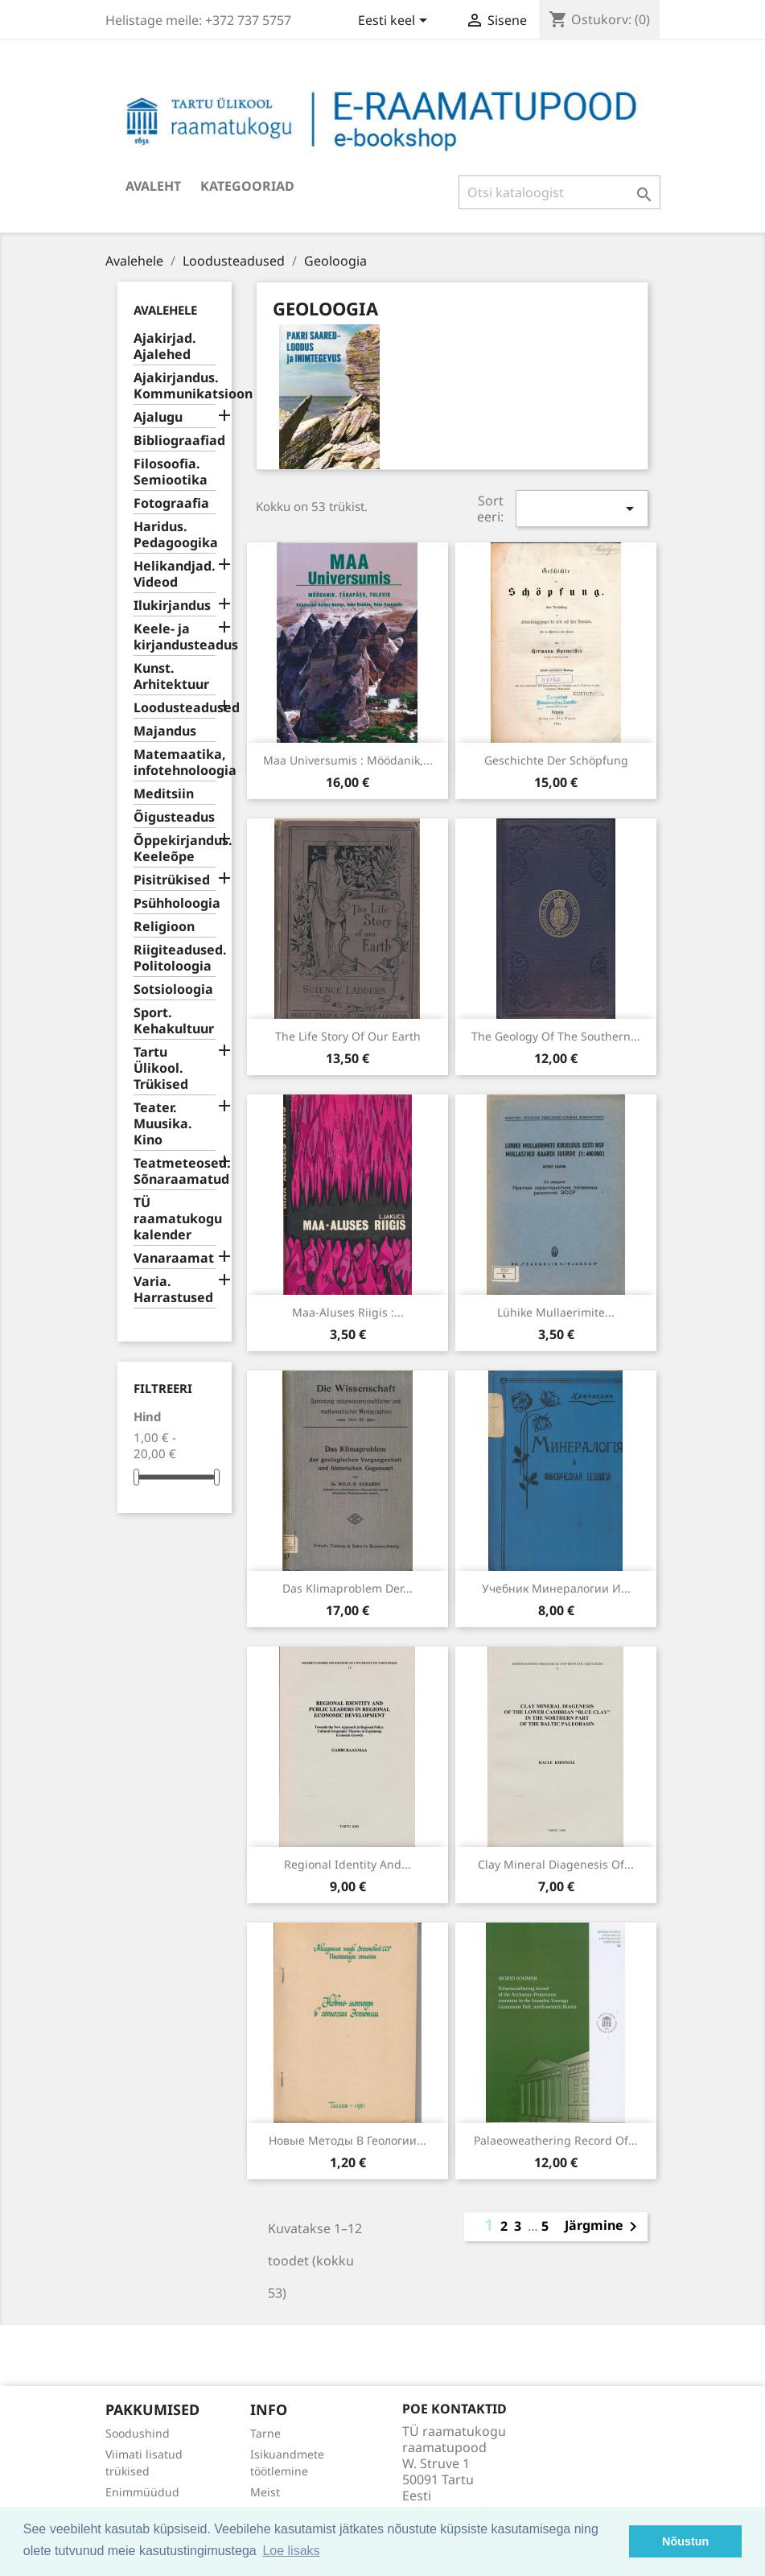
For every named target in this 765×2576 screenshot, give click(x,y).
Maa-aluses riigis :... (348, 1312)
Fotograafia (171, 503)
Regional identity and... (347, 1864)
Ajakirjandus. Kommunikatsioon (175, 385)
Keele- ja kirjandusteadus (175, 636)
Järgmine (604, 2226)
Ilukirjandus (172, 605)
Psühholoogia (175, 903)
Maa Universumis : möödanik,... (348, 760)
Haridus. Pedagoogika (175, 534)
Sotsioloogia (173, 989)
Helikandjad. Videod (175, 574)
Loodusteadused (175, 707)
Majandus (165, 731)
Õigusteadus (174, 817)
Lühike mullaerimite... (556, 1312)
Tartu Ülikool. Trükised (161, 1068)
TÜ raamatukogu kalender (175, 1218)
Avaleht (153, 186)
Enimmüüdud (142, 2492)
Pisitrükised (172, 880)
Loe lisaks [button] (290, 2550)
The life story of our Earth (348, 1036)
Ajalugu (158, 417)
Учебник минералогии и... (556, 1588)
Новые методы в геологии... (347, 2140)
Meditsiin (164, 793)
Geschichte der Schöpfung (556, 760)
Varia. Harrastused (173, 1289)
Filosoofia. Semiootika (171, 471)
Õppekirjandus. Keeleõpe (175, 848)
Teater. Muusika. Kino (163, 1123)
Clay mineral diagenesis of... (556, 1864)
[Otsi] (559, 192)
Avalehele (165, 310)
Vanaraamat (174, 1258)
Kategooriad (247, 186)
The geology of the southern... (555, 1036)
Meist (265, 2492)
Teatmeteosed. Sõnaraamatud (175, 1171)
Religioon (164, 926)
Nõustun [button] (685, 2541)
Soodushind (137, 2433)
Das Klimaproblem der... (347, 1588)
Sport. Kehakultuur (174, 1020)
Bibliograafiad (175, 440)
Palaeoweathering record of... (556, 2140)
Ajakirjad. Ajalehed (165, 346)
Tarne (265, 2433)
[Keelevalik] (395, 21)
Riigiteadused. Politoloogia (175, 958)
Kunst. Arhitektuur (171, 676)
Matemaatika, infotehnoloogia (175, 762)
